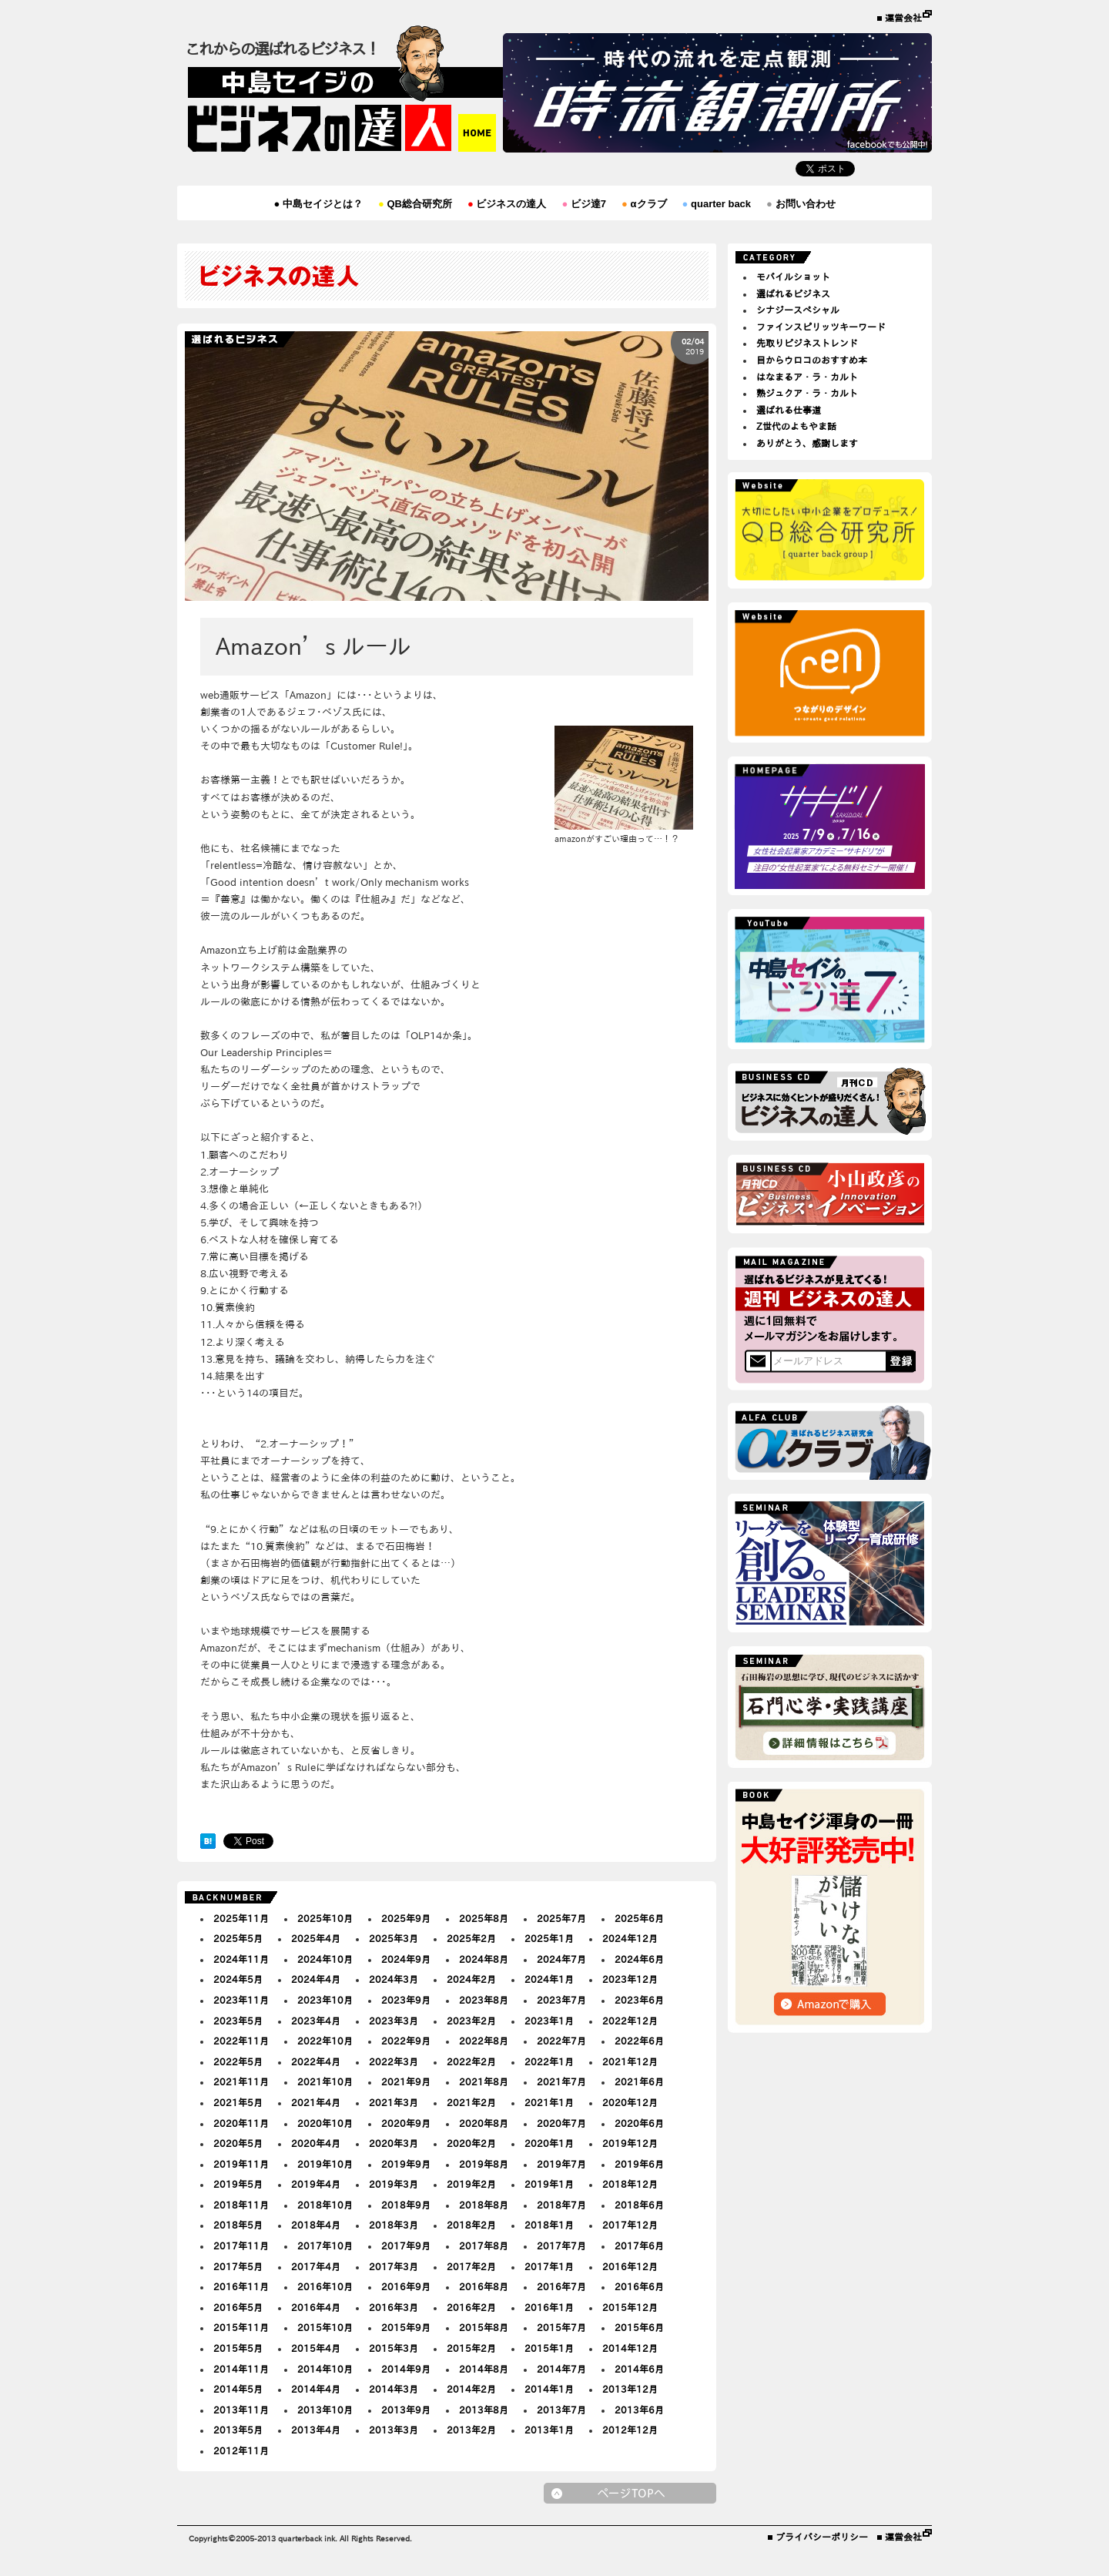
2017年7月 (561, 2245)
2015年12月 (630, 2307)
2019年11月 (241, 2163)
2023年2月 (471, 2020)
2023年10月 (325, 1999)
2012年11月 (241, 2450)
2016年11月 (241, 2286)
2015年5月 (238, 2348)
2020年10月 (325, 2123)
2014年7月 (561, 2368)
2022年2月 (471, 2061)
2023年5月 (238, 2020)
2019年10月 (325, 2163)
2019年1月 (549, 2184)
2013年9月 (406, 2409)
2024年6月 (639, 1959)
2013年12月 (630, 2388)
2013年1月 (549, 2429)
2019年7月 (561, 2163)
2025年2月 (471, 1938)
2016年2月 (471, 2307)
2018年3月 (393, 2224)
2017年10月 (325, 2245)
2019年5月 (238, 2184)
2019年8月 (483, 2163)
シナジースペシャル (797, 309)
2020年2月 (471, 2143)
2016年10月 (325, 2286)
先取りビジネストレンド (807, 342)
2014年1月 (549, 2388)
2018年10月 (325, 2204)
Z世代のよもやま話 (796, 426)
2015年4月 (315, 2348)
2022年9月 (406, 2040)
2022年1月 (549, 2061)
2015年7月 (561, 2327)
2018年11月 (241, 2204)
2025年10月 (325, 1918)
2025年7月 (561, 1918)
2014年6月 (639, 2368)
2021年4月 (315, 2102)
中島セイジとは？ (317, 204)
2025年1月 (549, 1938)
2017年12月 (630, 2224)
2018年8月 (483, 2204)
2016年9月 (406, 2286)
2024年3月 (393, 1979)
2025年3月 (393, 1938)
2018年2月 (471, 2224)
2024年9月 (406, 1959)
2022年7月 (561, 2040)
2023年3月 (393, 2020)
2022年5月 (238, 2061)
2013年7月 (561, 2409)
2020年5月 (238, 2143)
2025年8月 (483, 1918)
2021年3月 (393, 2102)
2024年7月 (561, 1959)
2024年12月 (630, 1938)
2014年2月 (471, 2388)
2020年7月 (561, 2123)
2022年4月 (315, 2061)
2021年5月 (238, 2102)
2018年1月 (549, 2224)
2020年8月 (483, 2123)
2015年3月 (393, 2348)
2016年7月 (561, 2286)
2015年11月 (241, 2327)
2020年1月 (549, 2143)
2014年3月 (393, 2388)
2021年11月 (241, 2081)
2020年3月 (393, 2143)
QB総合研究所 (415, 204)
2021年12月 (630, 2061)
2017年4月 (315, 2266)
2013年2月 (471, 2429)
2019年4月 (315, 2184)
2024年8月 (483, 1959)
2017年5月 (238, 2266)
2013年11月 (241, 2409)
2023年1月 (549, 2020)
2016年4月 (315, 2307)
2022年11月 (241, 2040)
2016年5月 (238, 2307)
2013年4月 (315, 2429)
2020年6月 (639, 2123)
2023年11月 (241, 1999)
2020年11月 (241, 2123)
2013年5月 (238, 2429)
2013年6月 (639, 2409)
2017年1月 (549, 2266)
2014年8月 (483, 2368)
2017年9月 (406, 2245)
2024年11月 (241, 1959)
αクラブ (644, 204)
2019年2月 (471, 2184)
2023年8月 (483, 1999)
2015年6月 (639, 2327)
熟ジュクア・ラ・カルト (807, 392)
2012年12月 (630, 2429)
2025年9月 (406, 1918)
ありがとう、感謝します (807, 443)
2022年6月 (639, 2040)
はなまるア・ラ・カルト (807, 376)
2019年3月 (393, 2184)
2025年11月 (241, 1918)
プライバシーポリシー (822, 2536)
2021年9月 (406, 2081)
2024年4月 (315, 1979)
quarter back (717, 204)
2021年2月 (471, 2102)
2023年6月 (639, 1999)
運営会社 (903, 17)
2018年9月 (406, 2204)
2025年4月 (315, 1938)
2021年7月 (561, 2081)
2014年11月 (241, 2368)
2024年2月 (471, 1979)
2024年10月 (325, 1959)
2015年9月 (406, 2327)
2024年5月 (238, 1979)
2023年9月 (406, 1999)
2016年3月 (393, 2307)
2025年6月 (639, 1918)
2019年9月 (406, 2163)
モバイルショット (793, 276)
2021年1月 (549, 2102)
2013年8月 (483, 2409)
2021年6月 (639, 2081)
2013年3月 (393, 2429)
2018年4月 (315, 2224)
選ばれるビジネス (793, 293)
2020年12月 (630, 2102)
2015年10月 (325, 2327)
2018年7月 (561, 2204)
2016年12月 (630, 2266)
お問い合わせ (800, 204)
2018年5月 (238, 2224)
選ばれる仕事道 (788, 409)
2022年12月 (630, 2020)
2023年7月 (561, 1999)
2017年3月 (393, 2266)
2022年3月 (393, 2061)
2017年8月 (483, 2245)
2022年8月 (483, 2040)
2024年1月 (549, 1979)
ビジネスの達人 (506, 204)
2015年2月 (471, 2348)
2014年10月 (325, 2368)
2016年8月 (483, 2286)
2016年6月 (639, 2286)
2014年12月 (630, 2348)
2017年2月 (471, 2266)
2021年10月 (325, 2081)
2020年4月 (315, 2143)
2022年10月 (325, 2040)
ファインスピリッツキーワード (821, 326)
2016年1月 (549, 2307)
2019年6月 (639, 2163)
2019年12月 (630, 2143)
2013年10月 (325, 2409)
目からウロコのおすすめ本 (811, 359)
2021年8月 (483, 2081)
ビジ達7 (583, 204)
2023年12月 (630, 1979)
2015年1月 (549, 2348)
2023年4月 (315, 2020)
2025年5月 (238, 1938)
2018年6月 (639, 2204)
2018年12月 (630, 2184)
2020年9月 (406, 2123)
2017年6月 (639, 2245)
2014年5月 (238, 2388)
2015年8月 (483, 2327)
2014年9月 (406, 2368)
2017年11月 (241, 2245)
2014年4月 (315, 2388)
